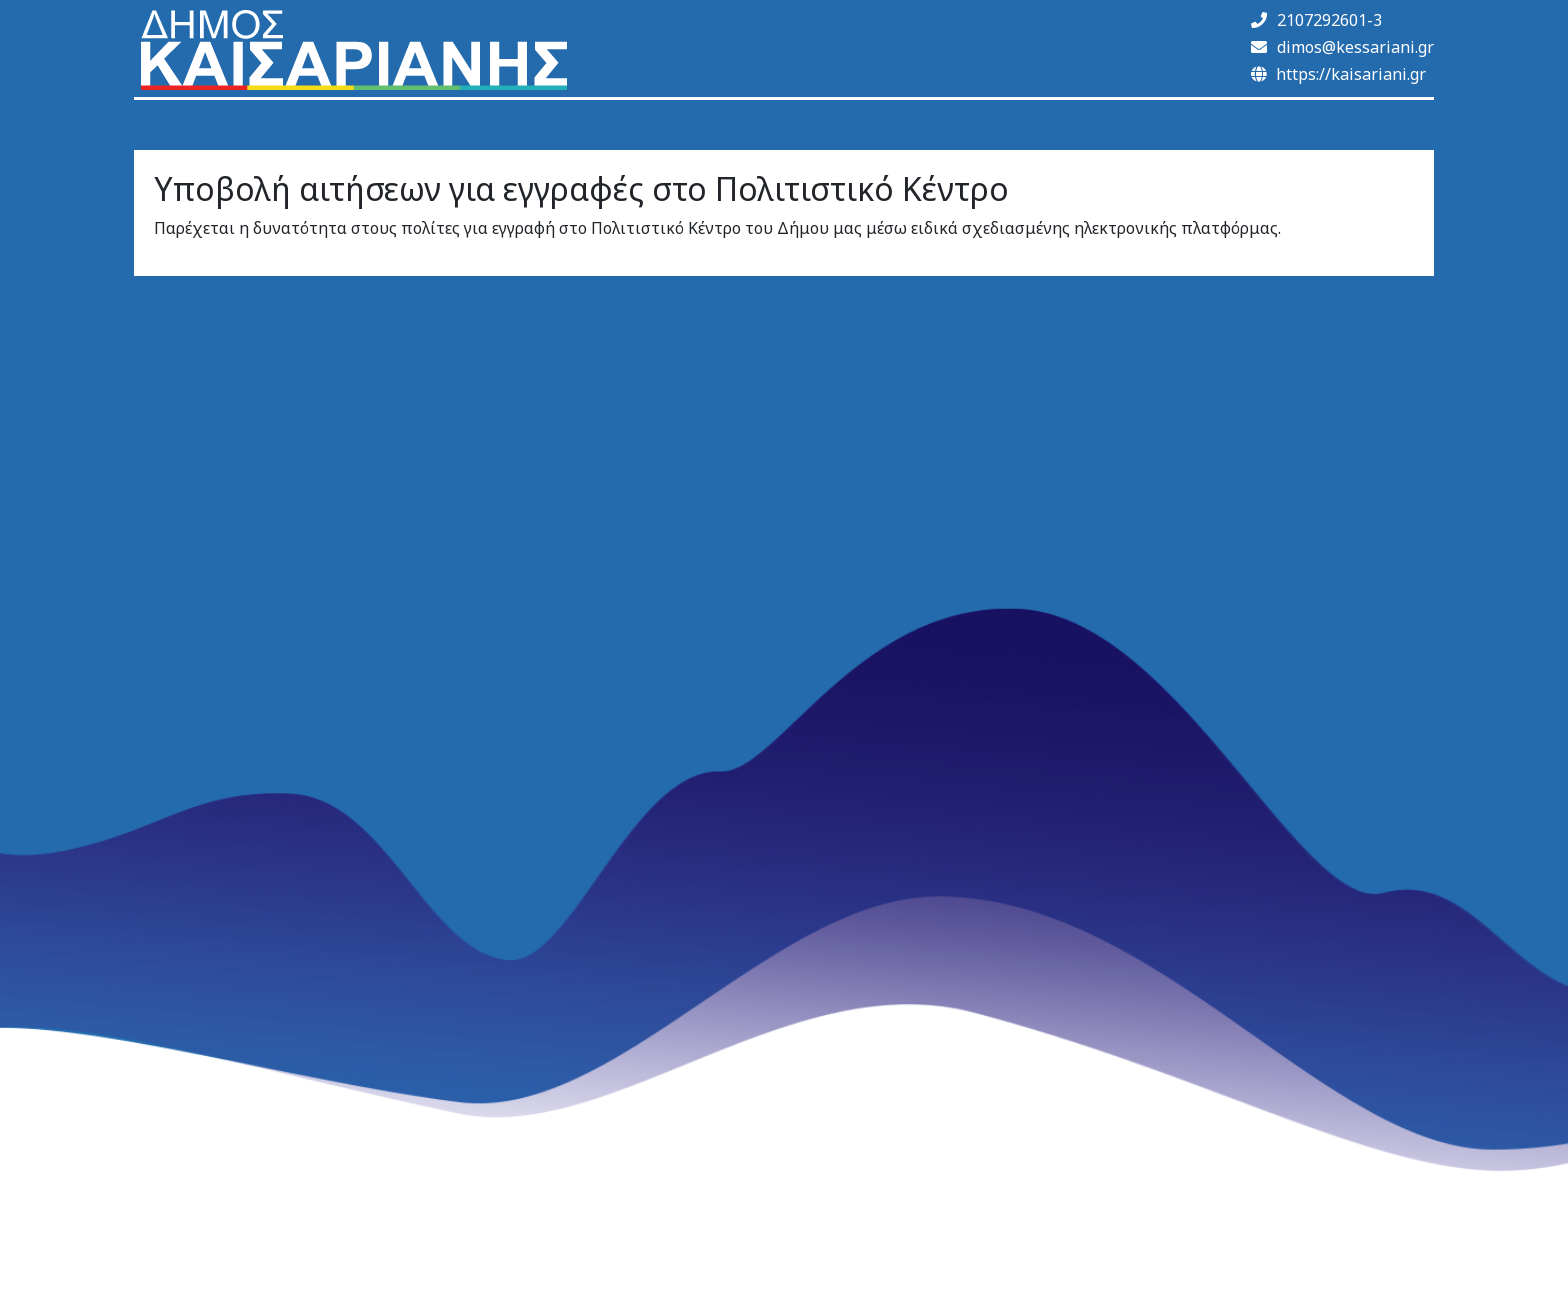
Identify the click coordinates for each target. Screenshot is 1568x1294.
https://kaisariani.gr (1338, 74)
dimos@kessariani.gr (1342, 47)
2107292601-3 (1316, 20)
